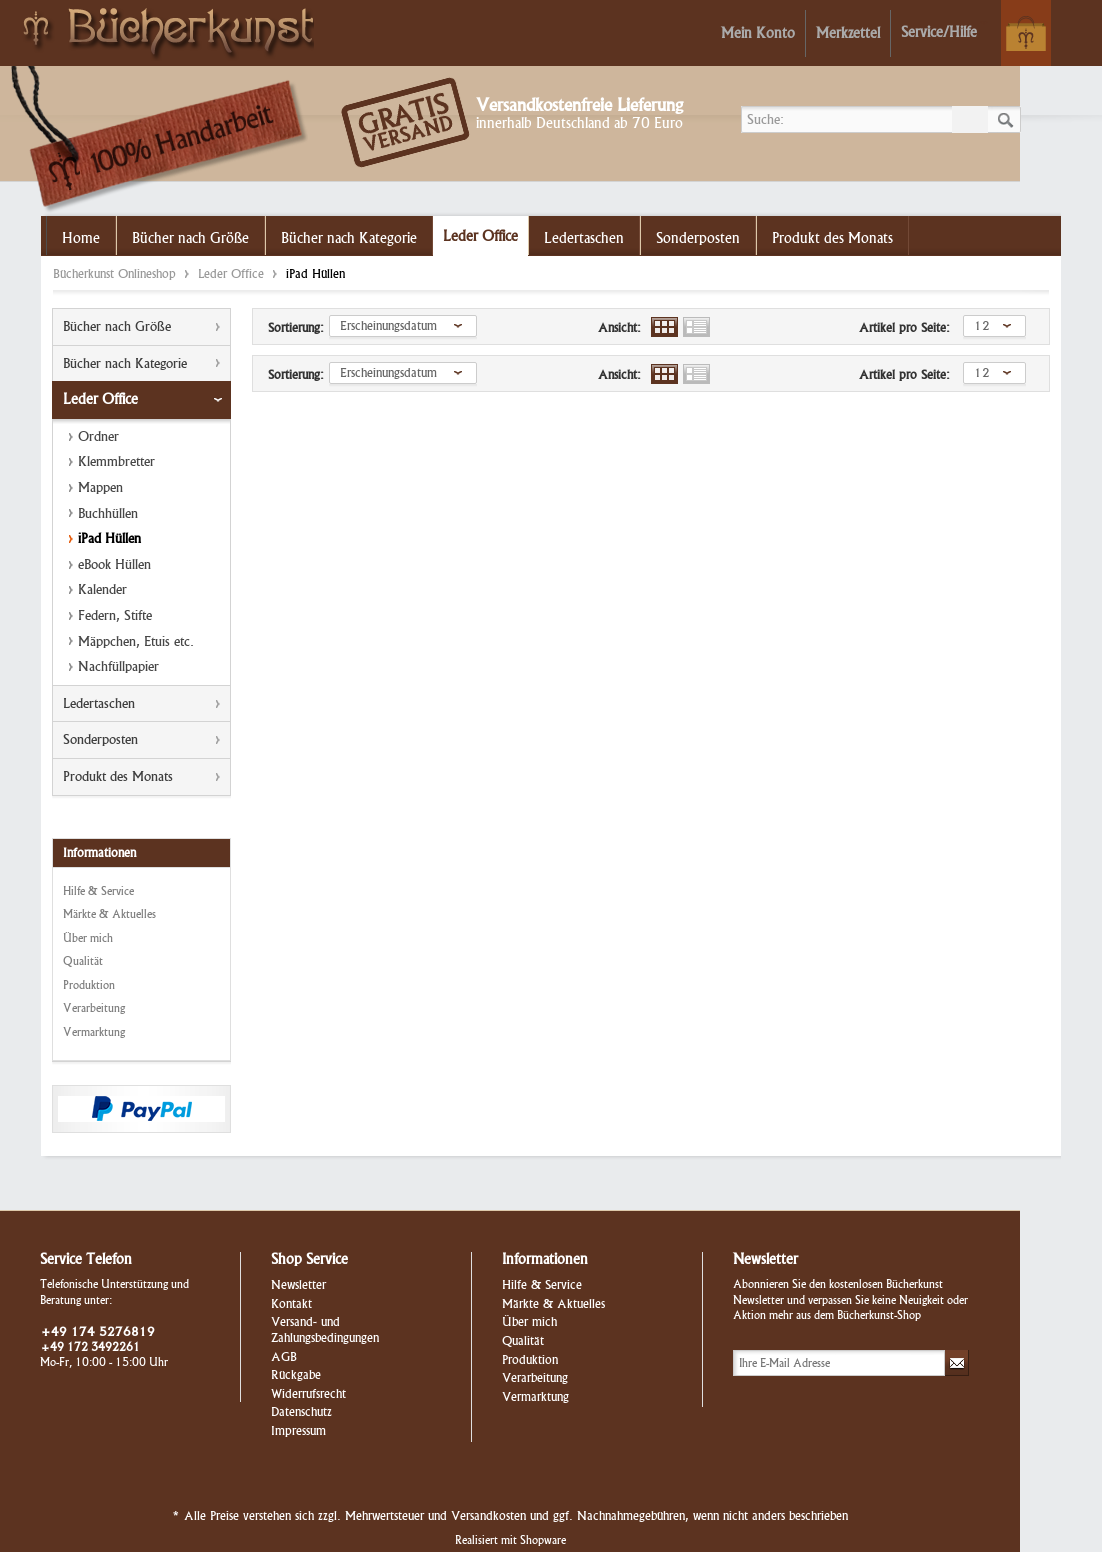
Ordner (98, 436)
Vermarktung (94, 1032)
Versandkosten (488, 1515)
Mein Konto (758, 33)
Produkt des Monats (118, 776)
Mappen (100, 487)
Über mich (88, 938)
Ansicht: (619, 327)
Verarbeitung (94, 1008)
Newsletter (298, 1284)
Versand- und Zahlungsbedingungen (325, 1329)
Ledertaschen (99, 703)
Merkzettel (848, 33)
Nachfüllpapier (118, 666)
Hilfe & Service (98, 891)
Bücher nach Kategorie (125, 363)
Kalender (102, 589)
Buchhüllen (108, 513)
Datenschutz (301, 1411)
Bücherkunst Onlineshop (162, 31)
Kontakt (291, 1303)
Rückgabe (296, 1374)
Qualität (83, 961)
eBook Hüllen (114, 564)
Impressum (298, 1430)
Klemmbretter (116, 461)
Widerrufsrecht (308, 1393)
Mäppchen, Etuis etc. (136, 641)
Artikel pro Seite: (904, 327)
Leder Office (233, 273)
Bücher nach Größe (117, 326)
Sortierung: (296, 327)
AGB (284, 1356)
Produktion (89, 985)
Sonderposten (100, 739)
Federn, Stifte (115, 615)
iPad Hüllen (109, 538)
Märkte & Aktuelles (109, 914)
